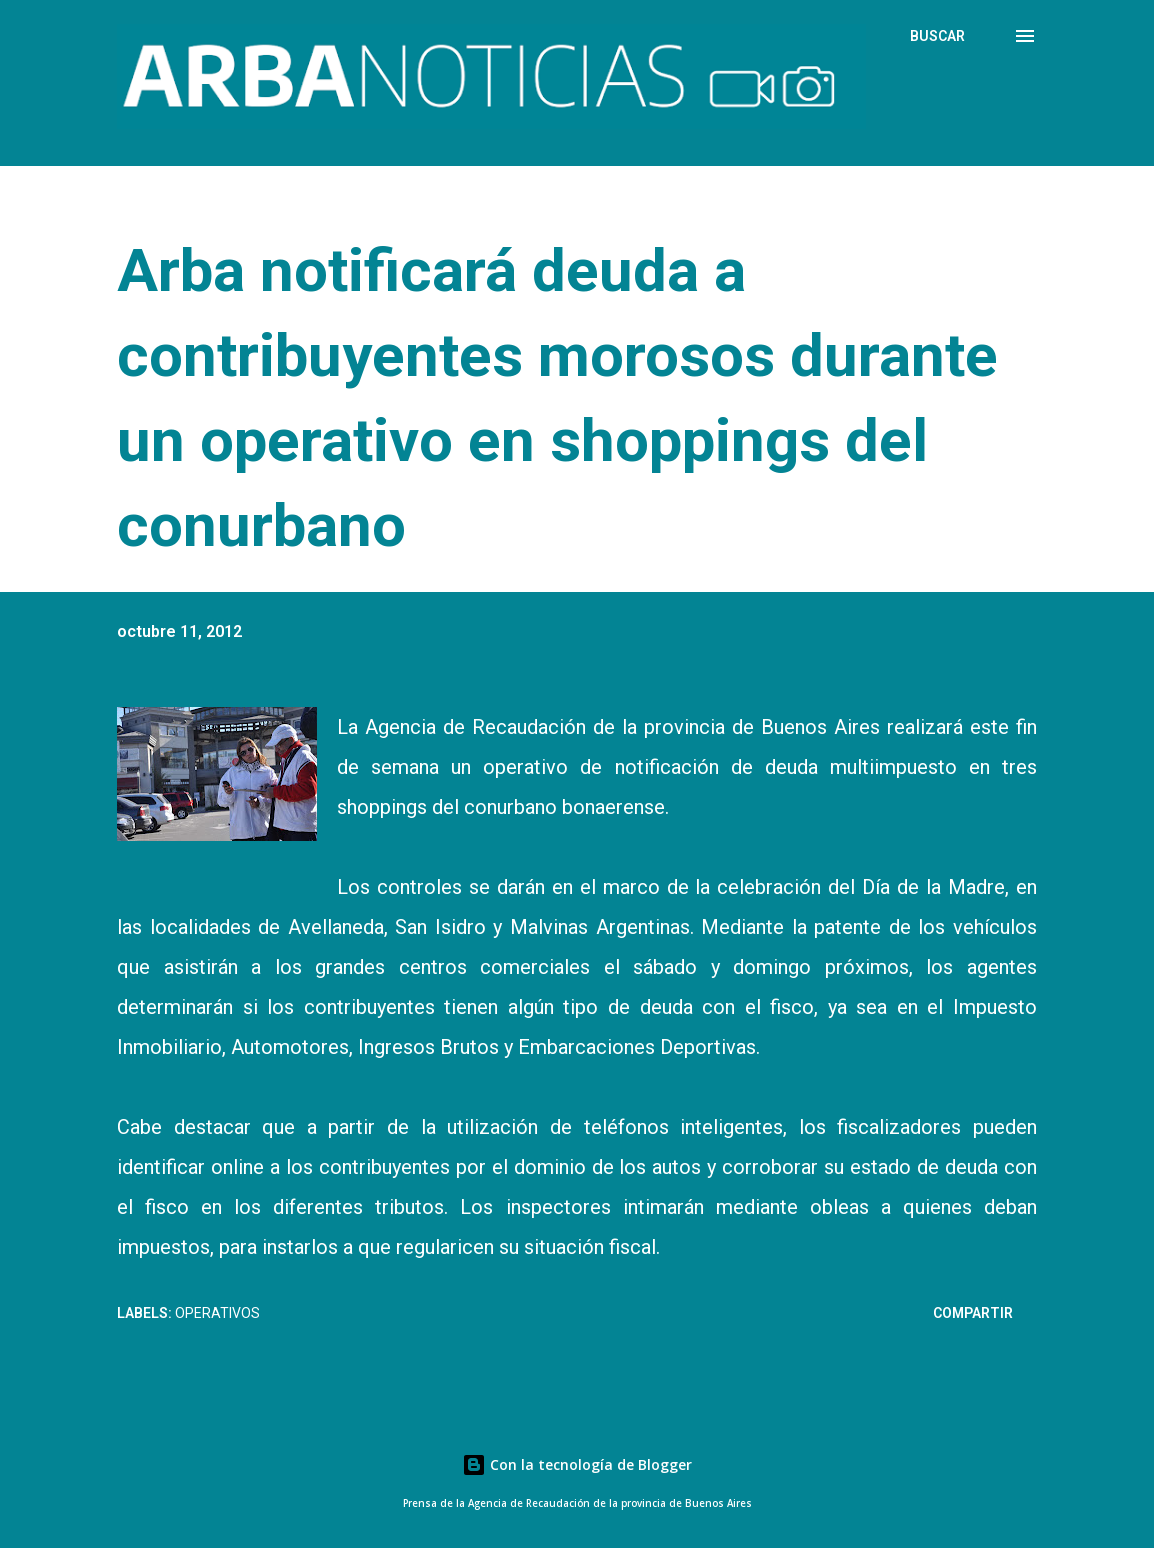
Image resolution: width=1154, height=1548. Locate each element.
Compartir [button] (973, 1313)
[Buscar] (937, 36)
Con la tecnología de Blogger (577, 1464)
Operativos (217, 1313)
